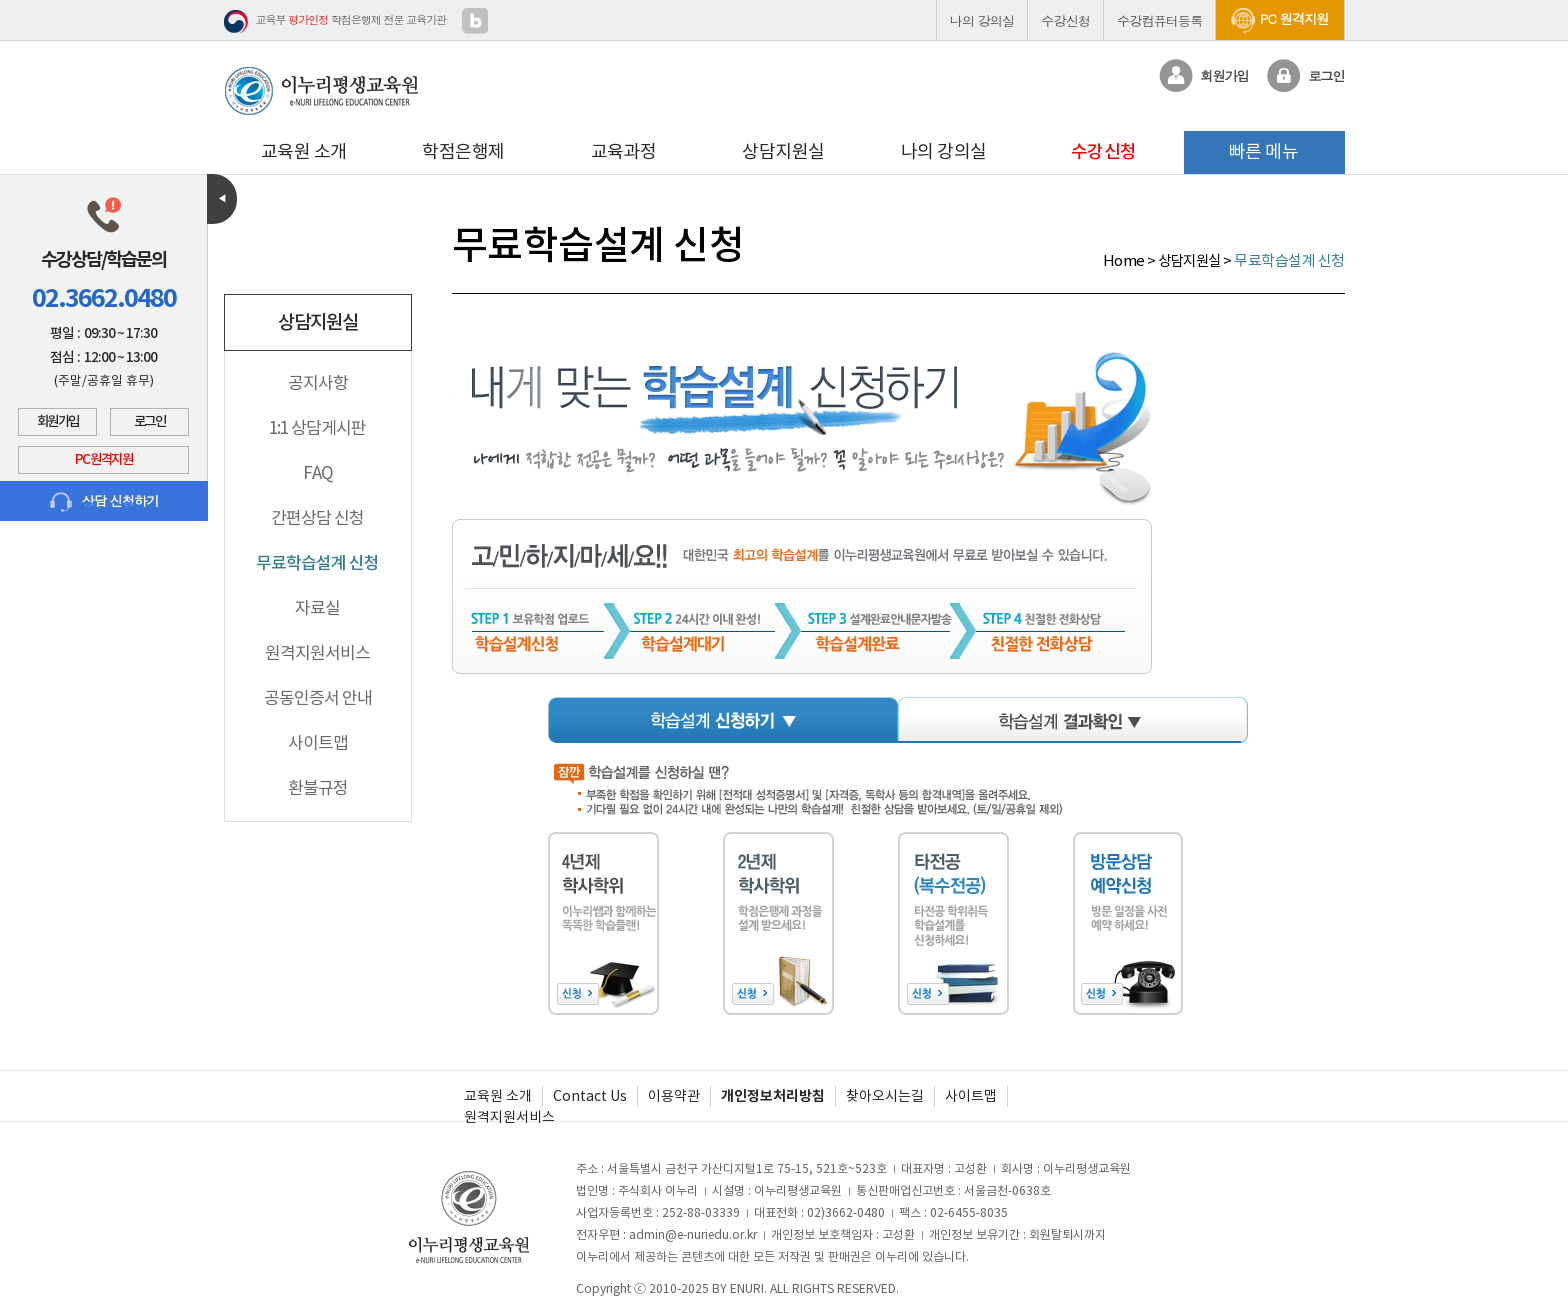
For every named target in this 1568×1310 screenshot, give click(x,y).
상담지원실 (783, 151)
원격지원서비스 (317, 653)
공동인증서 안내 (318, 698)
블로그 (475, 21)
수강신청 (1065, 20)
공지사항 (318, 383)
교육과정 (624, 151)
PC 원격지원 (1279, 18)
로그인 (150, 422)
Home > (1131, 260)
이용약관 (674, 1096)
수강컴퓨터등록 (1159, 20)
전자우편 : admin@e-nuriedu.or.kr (666, 1234)
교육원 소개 (304, 151)
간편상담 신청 (317, 518)
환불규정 (318, 788)
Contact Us (590, 1096)
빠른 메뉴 (1264, 151)
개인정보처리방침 (773, 1096)
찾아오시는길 (885, 1096)
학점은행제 (463, 151)
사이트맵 (318, 743)
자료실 (317, 608)
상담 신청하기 (104, 501)
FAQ (318, 473)
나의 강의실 (982, 20)
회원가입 (58, 422)
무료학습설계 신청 (317, 563)
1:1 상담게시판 (317, 428)
